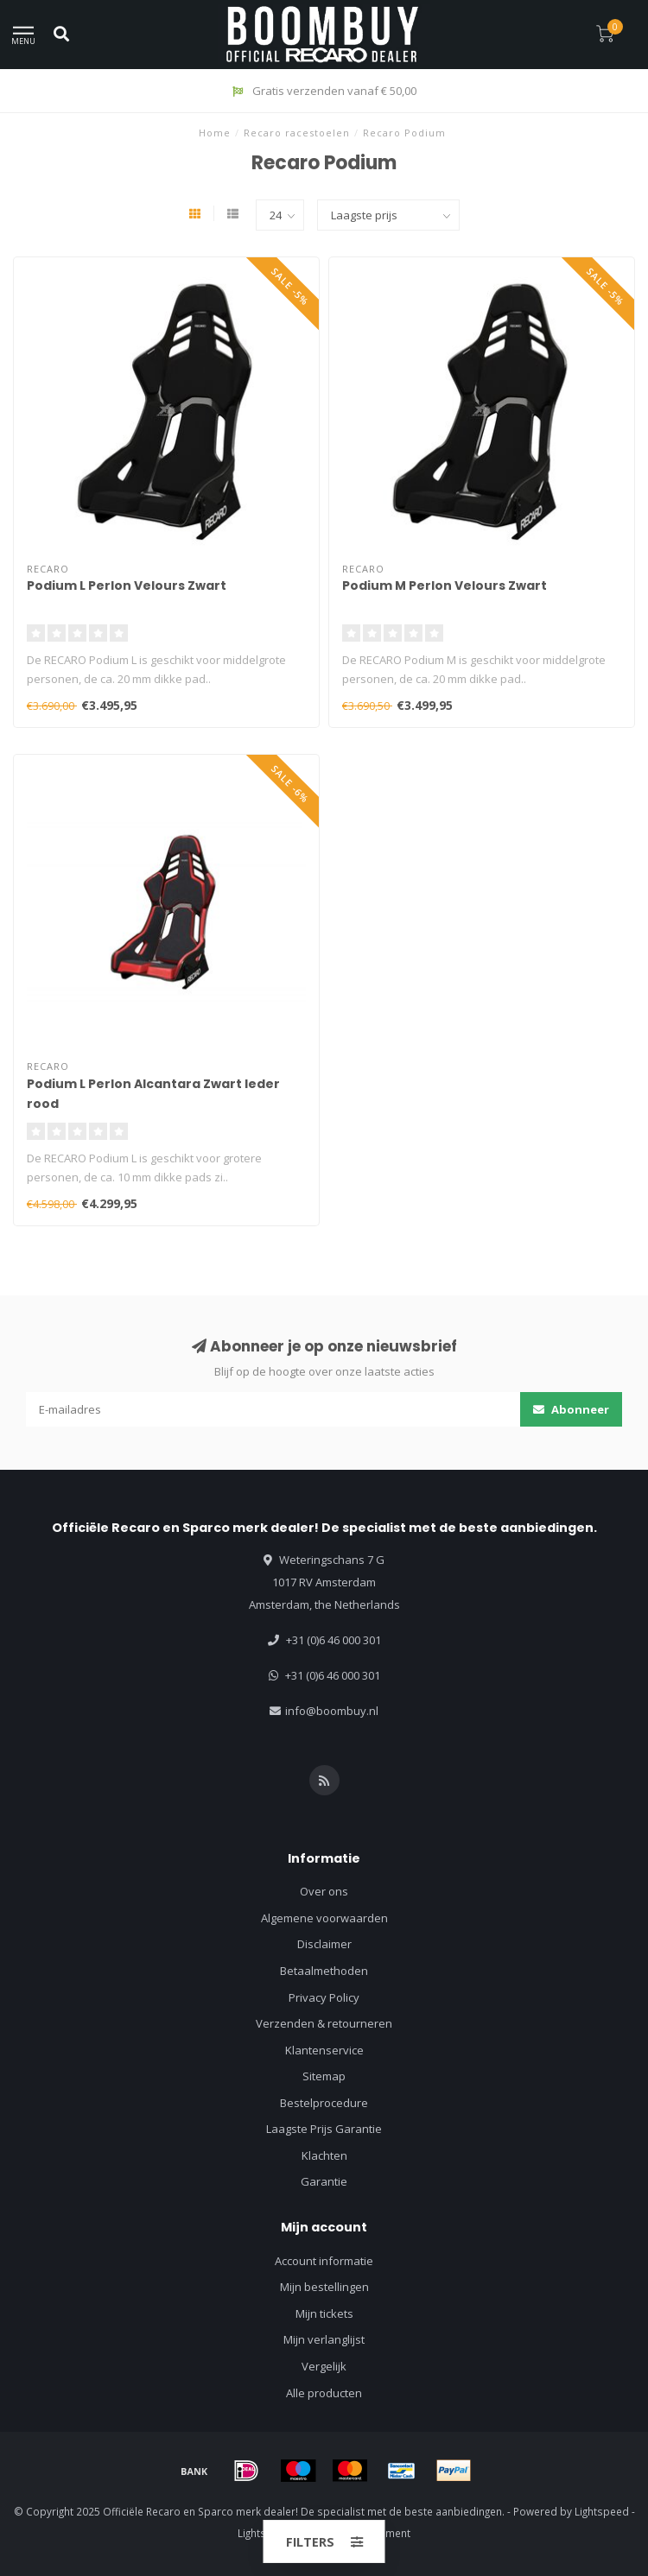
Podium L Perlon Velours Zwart (126, 585)
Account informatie (324, 2261)
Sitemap (324, 2076)
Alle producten (324, 2393)
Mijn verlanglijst (324, 2339)
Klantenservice (324, 2050)
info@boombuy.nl (331, 1710)
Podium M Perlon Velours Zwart (444, 585)
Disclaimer (324, 1944)
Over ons (324, 1891)
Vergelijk (324, 2366)
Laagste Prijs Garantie (324, 2128)
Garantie (324, 2181)
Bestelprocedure (324, 2103)
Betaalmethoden (324, 1970)
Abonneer (571, 1409)
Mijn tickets (324, 2313)
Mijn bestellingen (324, 2286)
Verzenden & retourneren (324, 2023)
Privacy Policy (324, 1997)
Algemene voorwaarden (324, 1918)
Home (215, 132)
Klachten (324, 2155)
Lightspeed (602, 2511)
